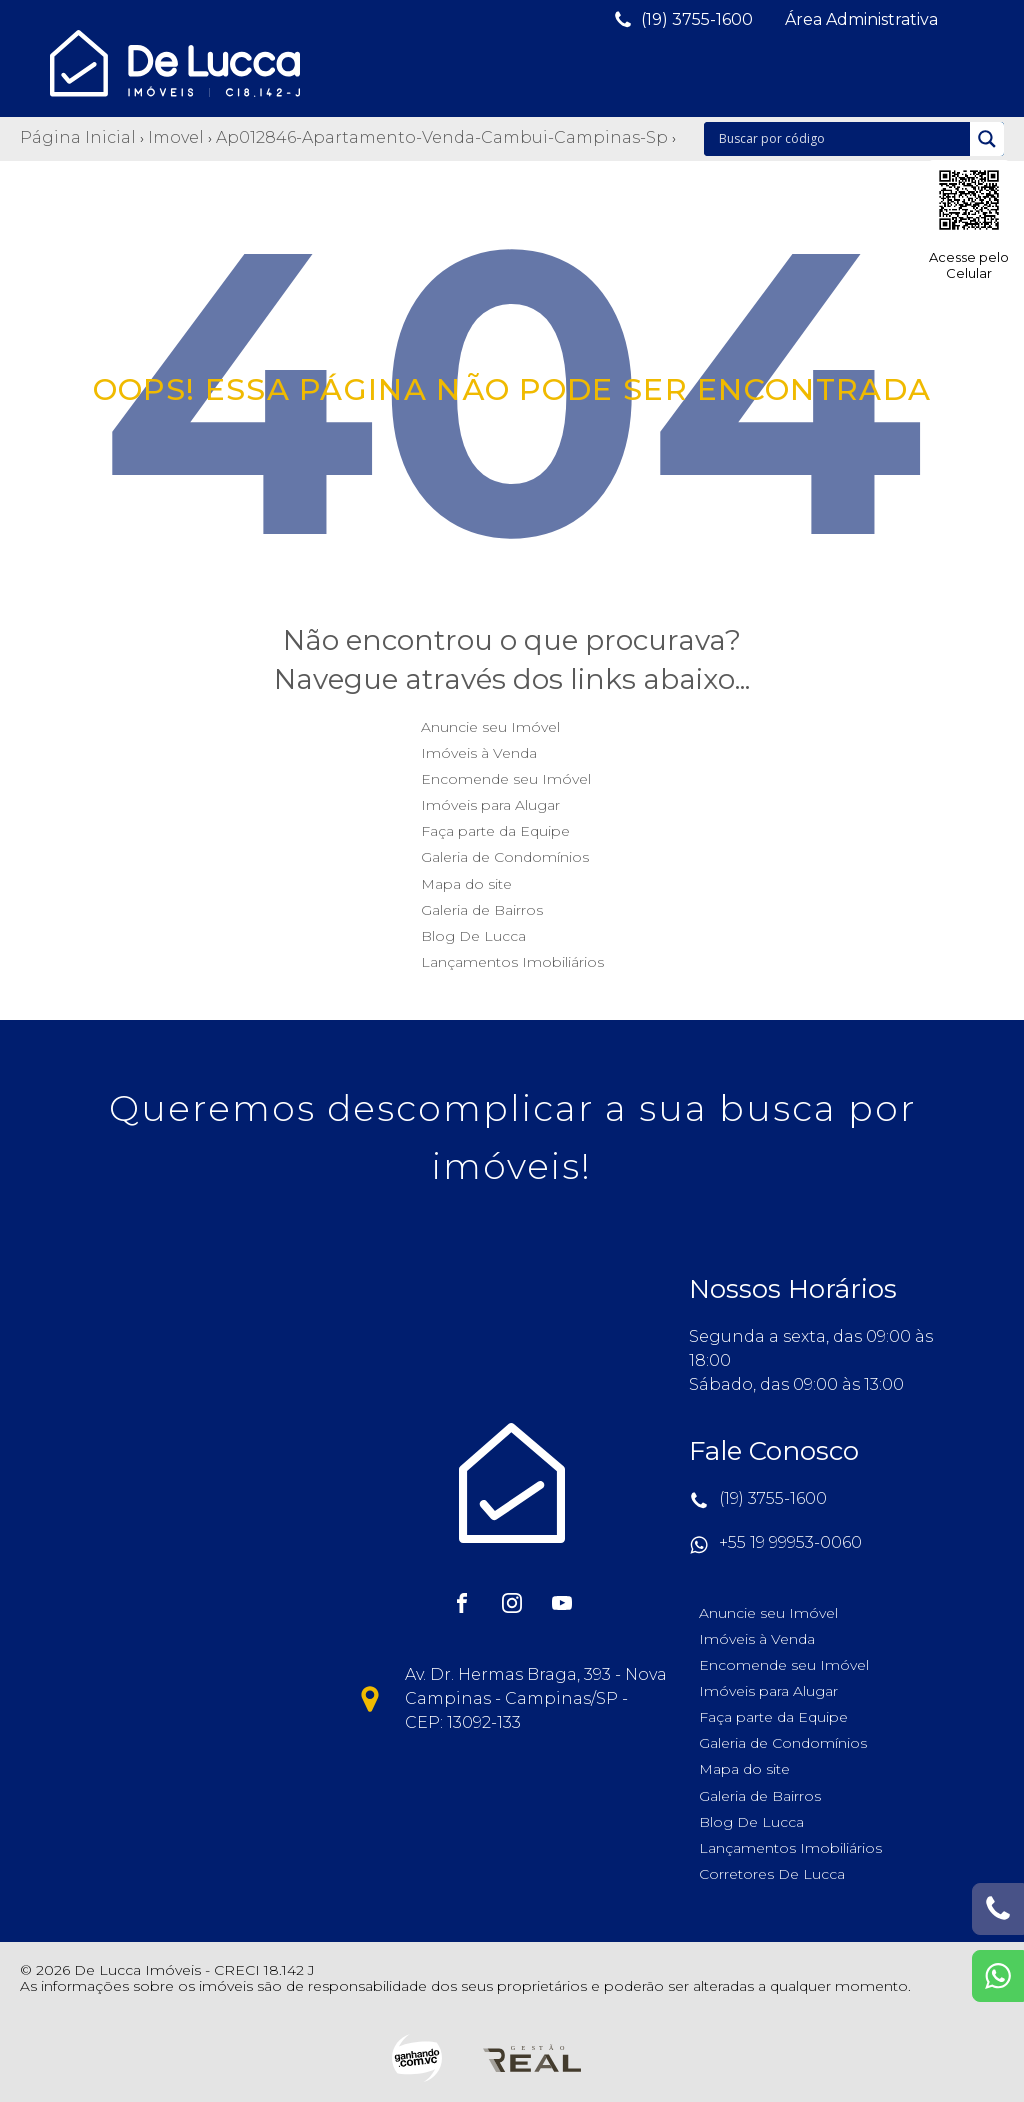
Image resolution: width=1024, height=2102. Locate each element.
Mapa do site (466, 884)
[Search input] (842, 139)
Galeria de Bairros (482, 910)
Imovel (176, 137)
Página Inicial (78, 137)
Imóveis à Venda (479, 753)
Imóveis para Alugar (490, 805)
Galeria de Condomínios (505, 857)
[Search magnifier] (987, 139)
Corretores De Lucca (772, 1874)
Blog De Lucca (473, 936)
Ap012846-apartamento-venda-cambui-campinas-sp (442, 137)
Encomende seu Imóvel (506, 779)
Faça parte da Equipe (495, 831)
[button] (683, 20)
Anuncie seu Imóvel (490, 727)
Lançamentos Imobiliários (512, 962)
